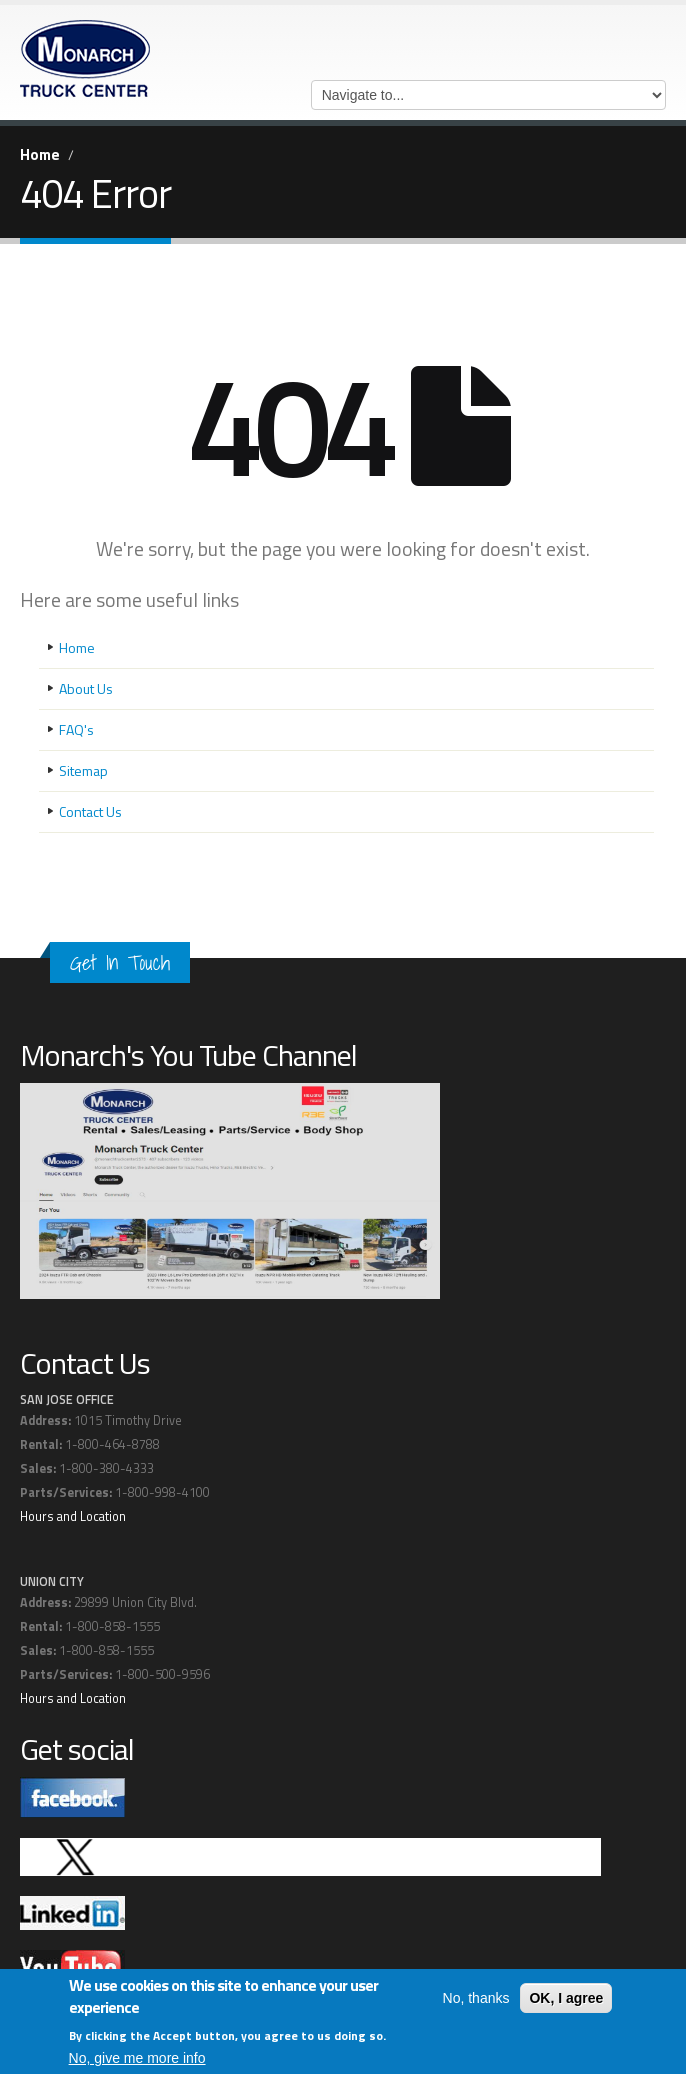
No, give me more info (137, 2059)
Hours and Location (73, 1516)
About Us (86, 688)
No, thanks (476, 1999)
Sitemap (83, 770)
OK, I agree (566, 1999)
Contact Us (90, 811)
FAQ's (76, 729)
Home (40, 154)
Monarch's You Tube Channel (188, 1055)
